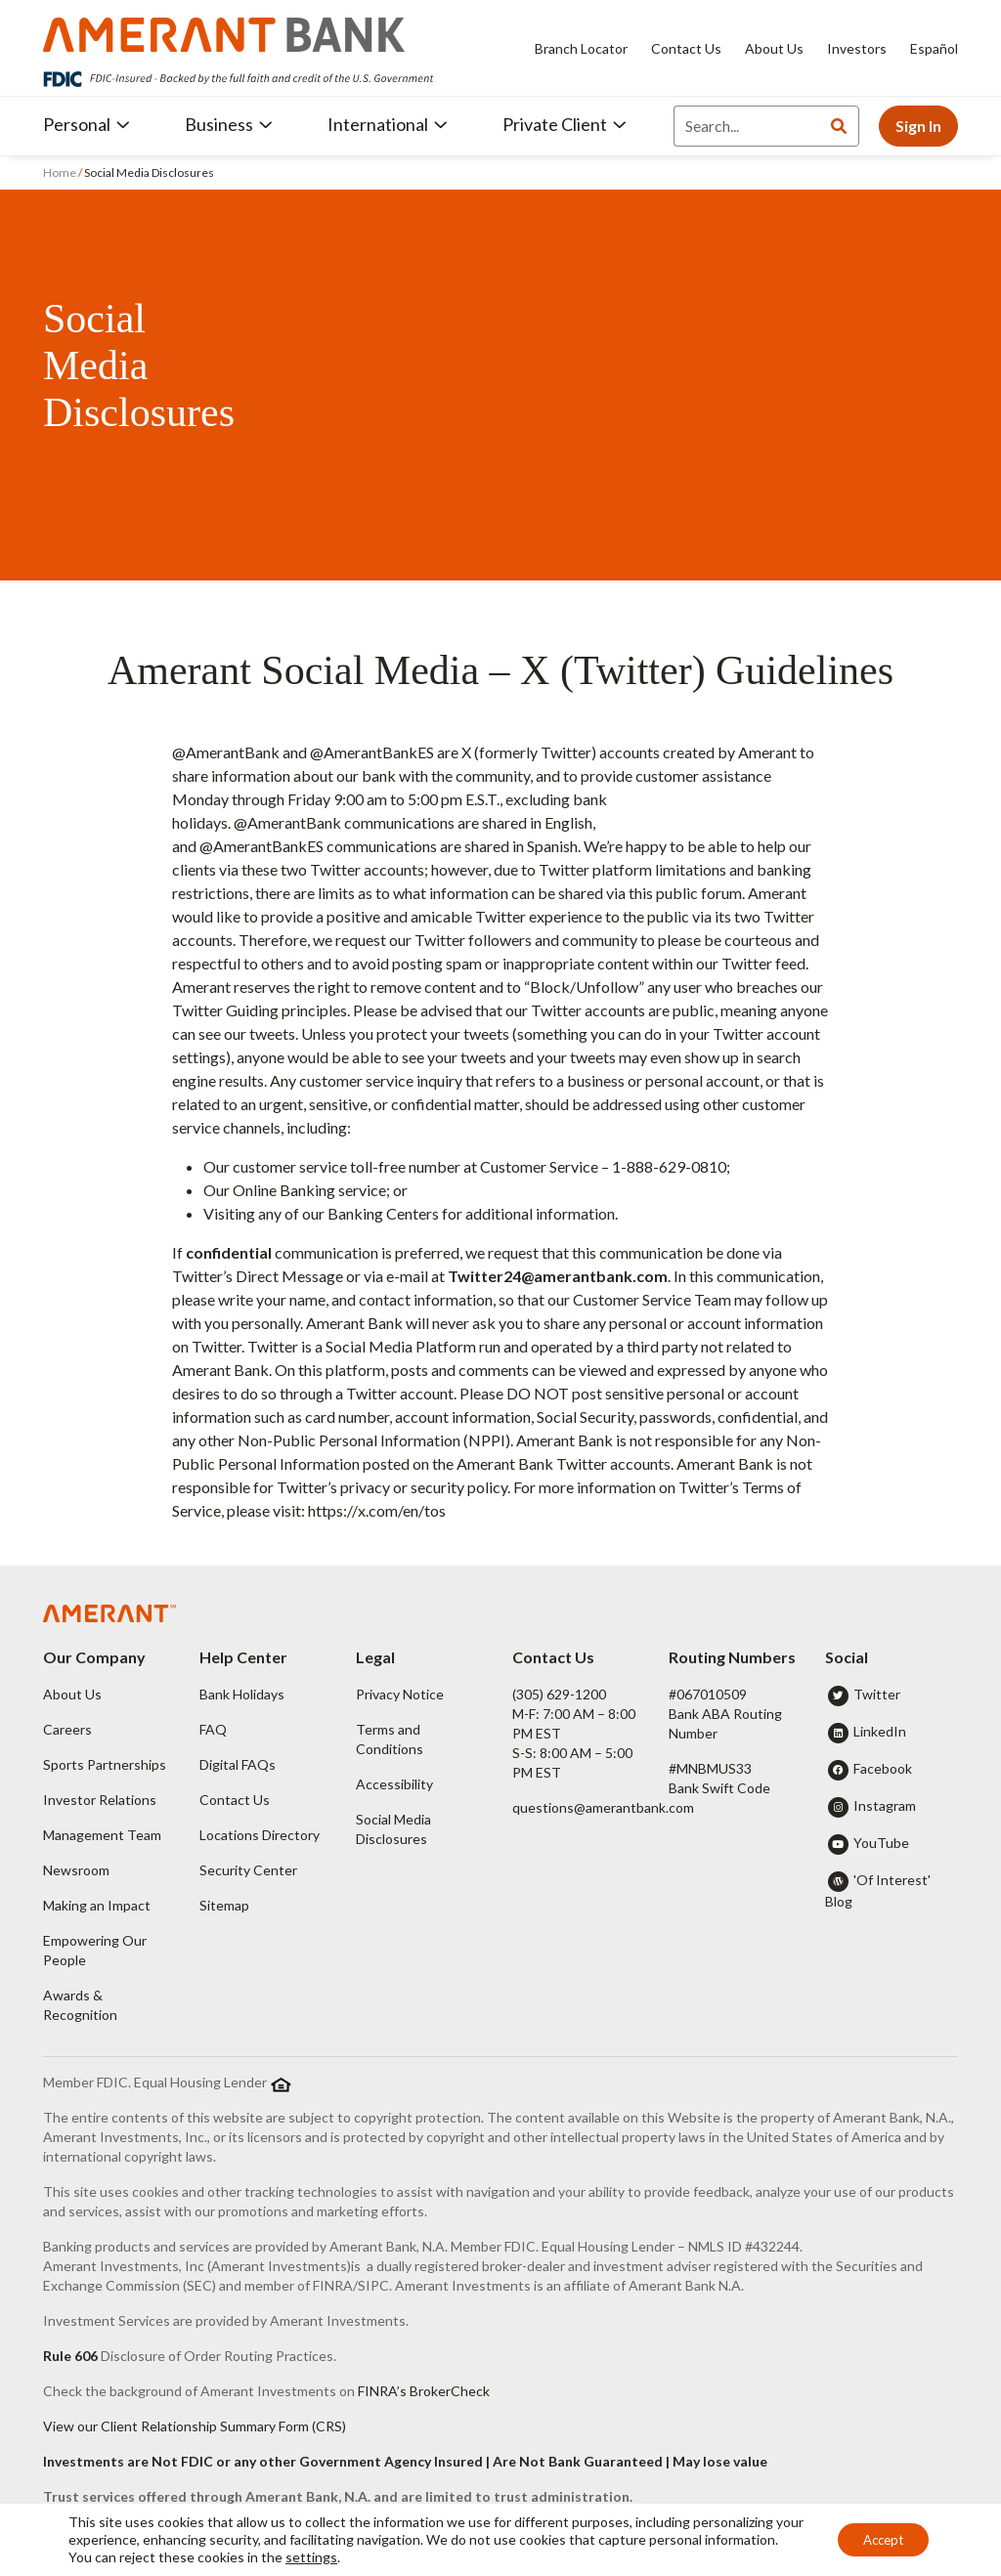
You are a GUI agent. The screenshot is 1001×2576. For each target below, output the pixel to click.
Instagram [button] (884, 1805)
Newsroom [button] (76, 1870)
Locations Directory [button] (259, 1834)
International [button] (387, 124)
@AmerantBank (226, 752)
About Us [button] (72, 1694)
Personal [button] (86, 124)
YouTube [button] (881, 1842)
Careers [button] (67, 1729)
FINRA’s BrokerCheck (424, 2391)
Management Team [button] (102, 1834)
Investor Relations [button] (99, 1799)
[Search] (746, 126)
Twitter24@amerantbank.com (558, 1276)
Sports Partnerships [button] (104, 1764)
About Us (774, 48)
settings (387, 2557)
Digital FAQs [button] (237, 1764)
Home (60, 172)
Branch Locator (581, 48)
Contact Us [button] (234, 1799)
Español (934, 48)
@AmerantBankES (372, 752)
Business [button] (229, 124)
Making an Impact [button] (97, 1905)
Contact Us (686, 48)
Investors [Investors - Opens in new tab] (857, 48)
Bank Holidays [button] (241, 1694)
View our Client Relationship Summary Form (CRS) (194, 2426)
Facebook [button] (882, 1768)
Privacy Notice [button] (400, 1694)
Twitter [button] (876, 1694)
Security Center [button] (248, 1870)
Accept (876, 2539)
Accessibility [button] (394, 1784)
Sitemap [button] (224, 1905)
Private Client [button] (564, 124)
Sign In (918, 125)
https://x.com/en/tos (377, 1510)
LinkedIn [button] (879, 1731)
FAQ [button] (213, 1729)
